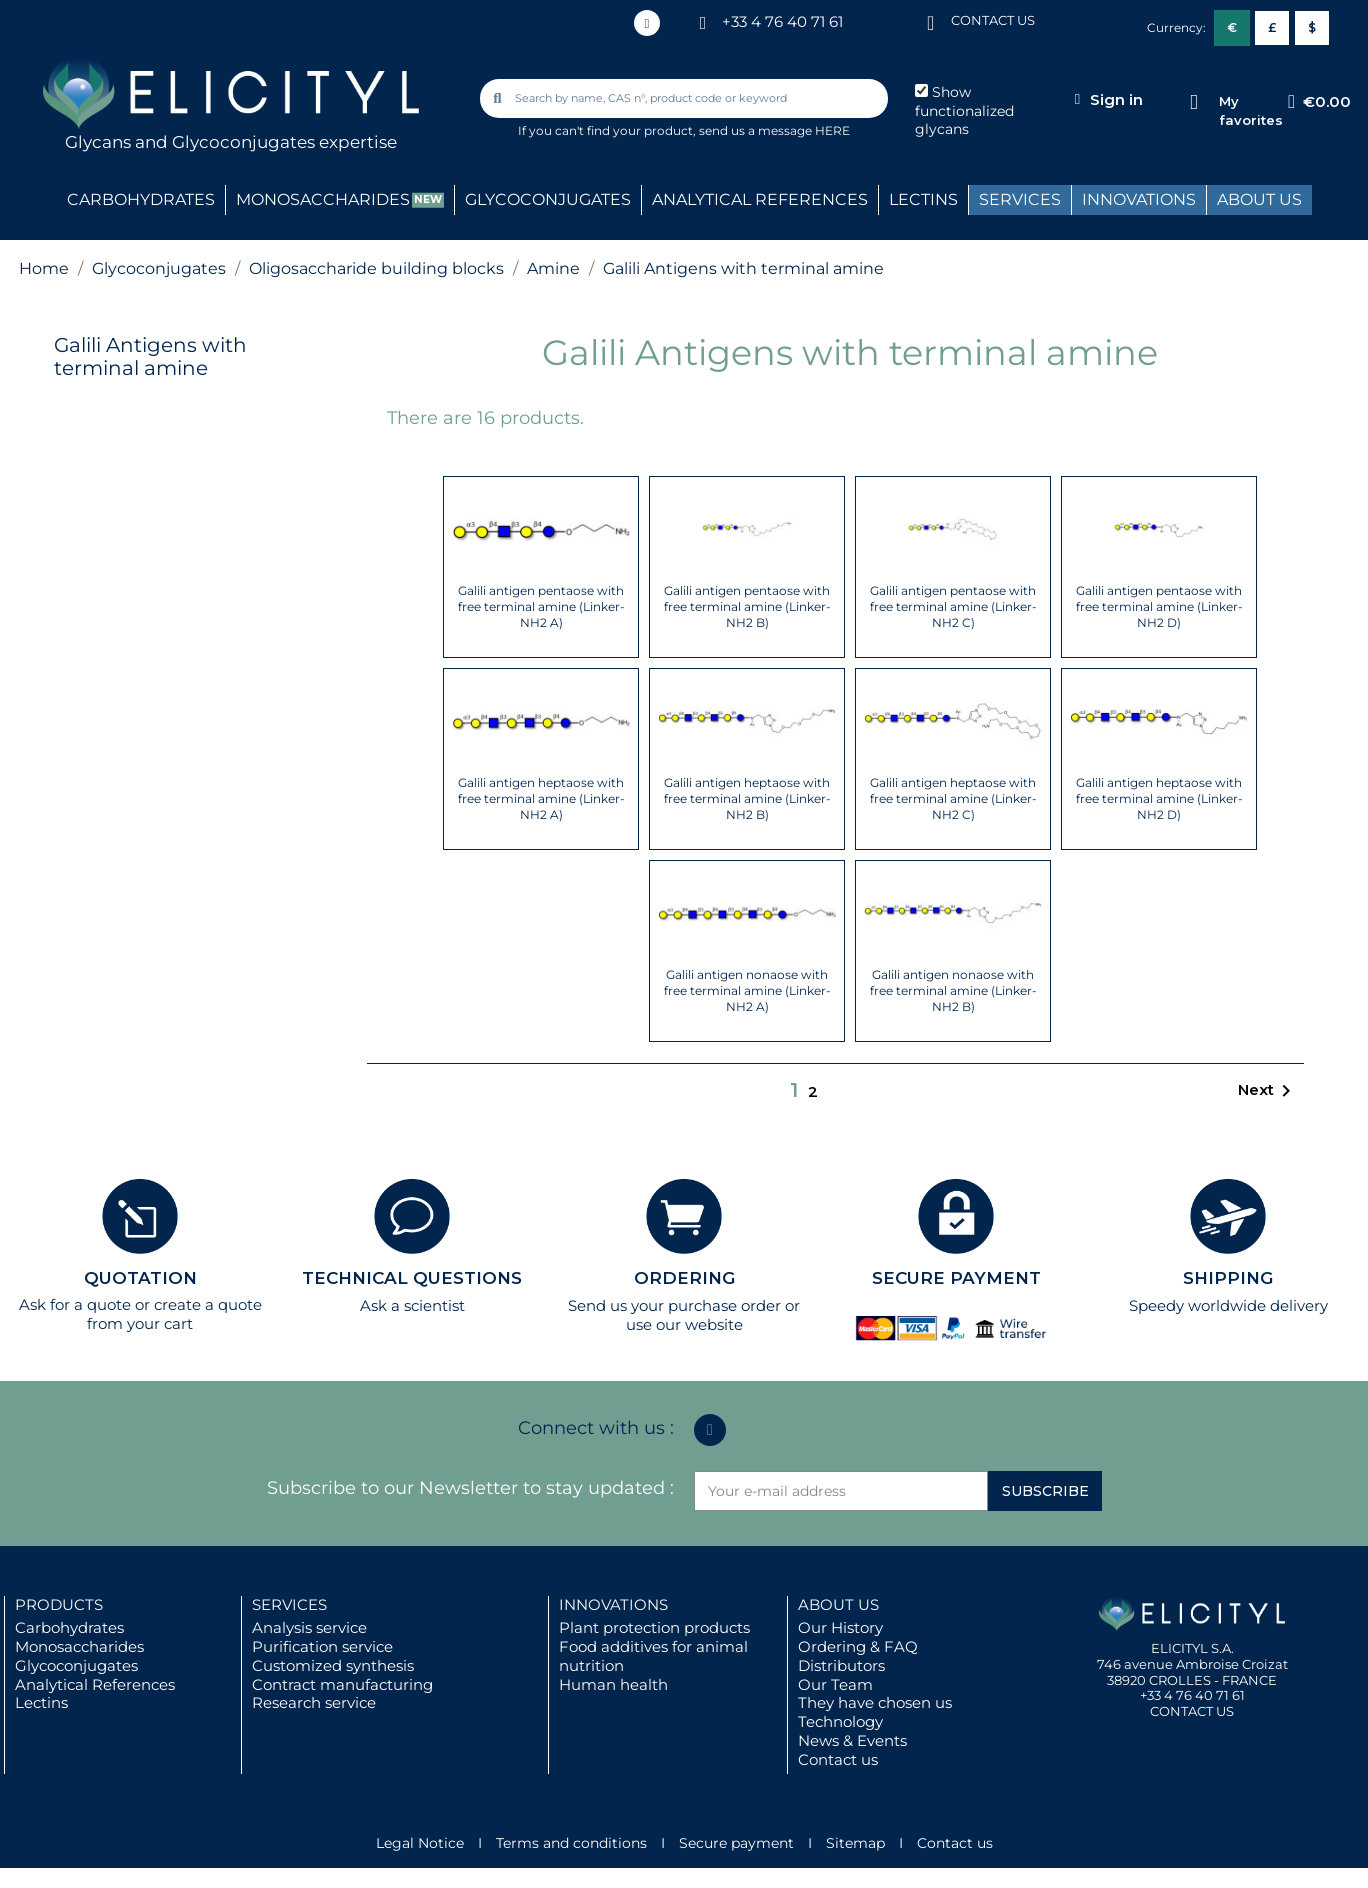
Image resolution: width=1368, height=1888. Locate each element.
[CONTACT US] (931, 21)
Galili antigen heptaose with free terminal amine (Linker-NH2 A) (541, 798)
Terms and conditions (571, 1843)
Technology (840, 1721)
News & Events (852, 1740)
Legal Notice (420, 1843)
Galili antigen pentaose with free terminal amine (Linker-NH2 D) (1159, 606)
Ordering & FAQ (858, 1646)
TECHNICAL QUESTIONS (412, 1278)
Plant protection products (654, 1627)
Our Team (835, 1684)
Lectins (41, 1702)
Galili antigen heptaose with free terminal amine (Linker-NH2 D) (1159, 798)
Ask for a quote (75, 1304)
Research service (314, 1702)
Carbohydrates (69, 1627)
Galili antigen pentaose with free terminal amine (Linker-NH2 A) (541, 606)
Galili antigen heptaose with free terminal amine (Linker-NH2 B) (747, 798)
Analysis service (309, 1627)
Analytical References (95, 1684)
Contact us (838, 1759)
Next (1268, 1091)
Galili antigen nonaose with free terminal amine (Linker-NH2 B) (953, 990)
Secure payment (736, 1843)
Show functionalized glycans (964, 111)
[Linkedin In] (647, 23)
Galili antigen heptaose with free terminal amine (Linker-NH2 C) (953, 798)
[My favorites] (1193, 102)
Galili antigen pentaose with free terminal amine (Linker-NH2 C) (953, 606)
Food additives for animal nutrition (653, 1656)
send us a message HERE (774, 130)
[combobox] (686, 98)
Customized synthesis (333, 1665)
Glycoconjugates (76, 1665)
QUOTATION (140, 1278)
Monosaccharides (79, 1646)
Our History (840, 1627)
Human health (613, 1684)
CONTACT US (993, 20)
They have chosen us (875, 1702)
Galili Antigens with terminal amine (150, 356)
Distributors (841, 1665)
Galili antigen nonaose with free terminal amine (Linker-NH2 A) (747, 990)
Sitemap (855, 1843)
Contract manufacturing (342, 1684)
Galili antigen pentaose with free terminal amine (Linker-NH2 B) (747, 606)
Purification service (322, 1646)
